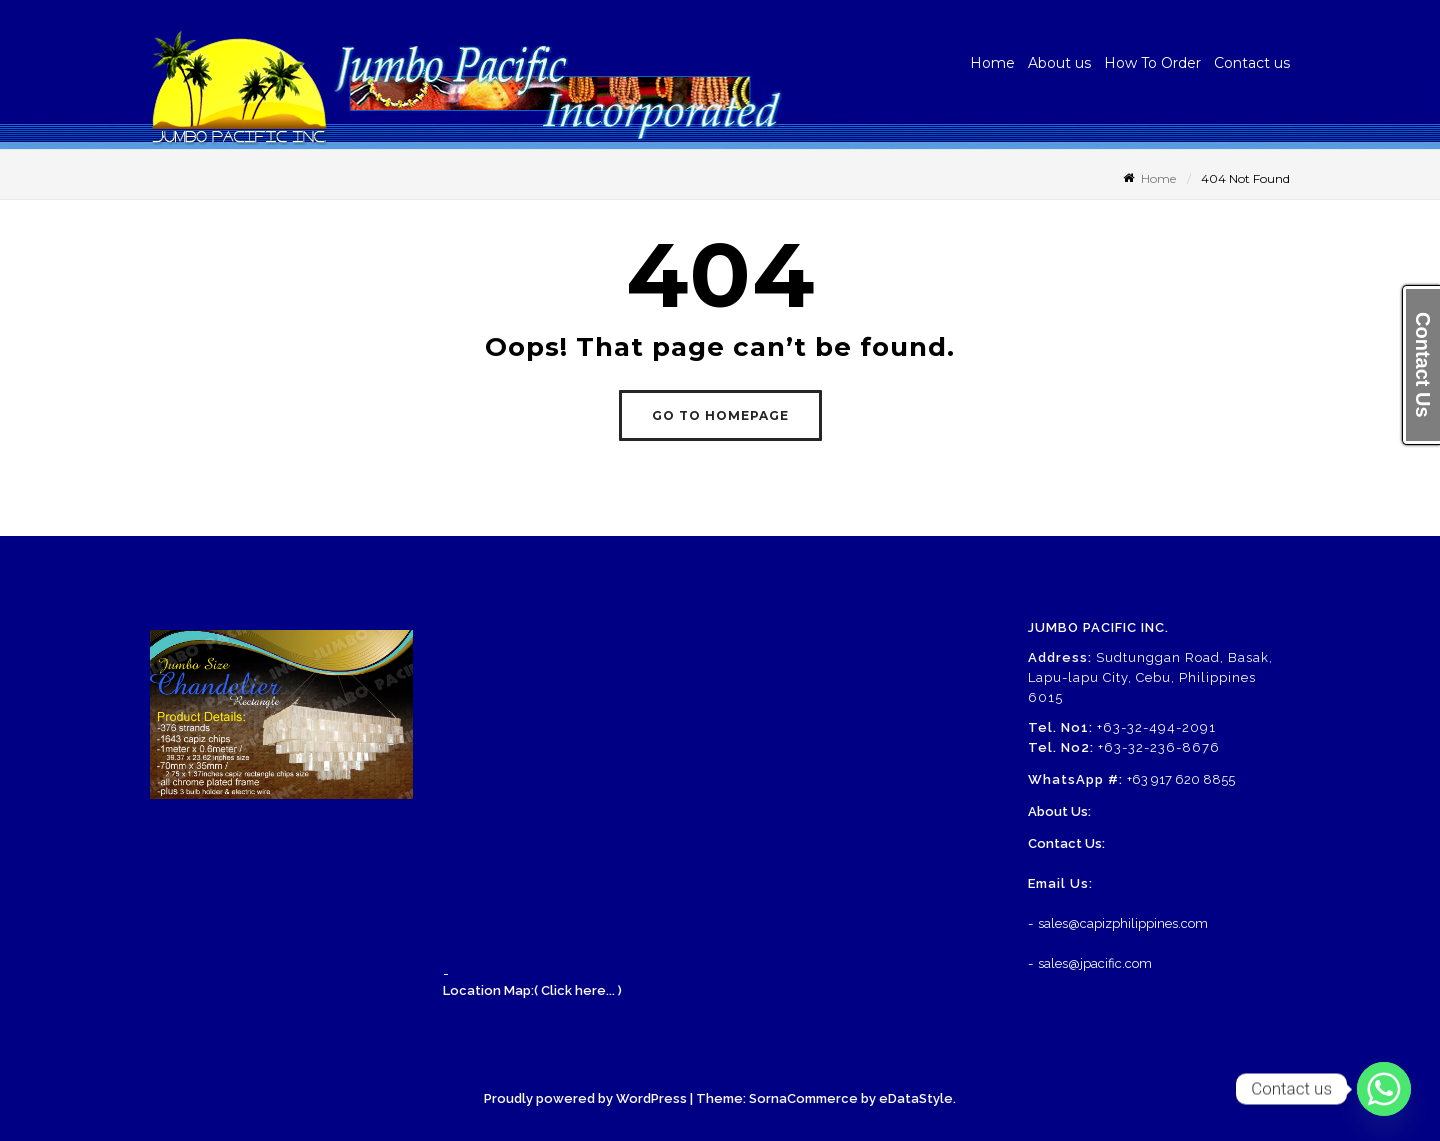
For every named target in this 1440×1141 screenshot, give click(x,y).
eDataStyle (916, 1098)
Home (992, 63)
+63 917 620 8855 (1181, 779)
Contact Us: (1066, 843)
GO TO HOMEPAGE (720, 415)
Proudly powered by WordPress (585, 1098)
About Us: (1059, 811)
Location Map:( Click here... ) (532, 990)
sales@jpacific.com (1095, 963)
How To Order (1152, 63)
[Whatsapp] (1384, 1089)
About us (1059, 63)
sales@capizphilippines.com (1123, 923)
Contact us (1252, 63)
